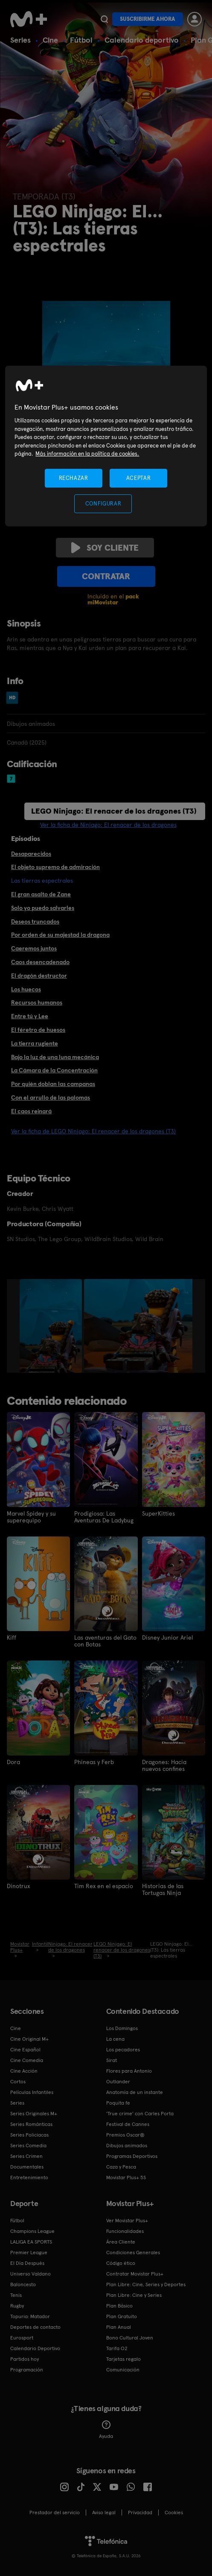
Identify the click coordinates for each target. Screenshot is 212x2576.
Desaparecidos (31, 853)
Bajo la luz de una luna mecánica (55, 1057)
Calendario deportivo (142, 39)
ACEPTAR (138, 477)
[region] (105, 446)
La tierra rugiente (34, 1043)
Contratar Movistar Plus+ (134, 2274)
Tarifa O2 (117, 2348)
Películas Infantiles (31, 2092)
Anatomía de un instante (134, 2092)
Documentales (27, 2167)
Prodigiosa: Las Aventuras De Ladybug (104, 1517)
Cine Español (25, 2050)
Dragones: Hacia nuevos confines (164, 1765)
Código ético (120, 2263)
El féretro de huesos (38, 1029)
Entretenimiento (29, 2177)
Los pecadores (123, 2050)
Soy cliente (105, 547)
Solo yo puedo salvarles (42, 907)
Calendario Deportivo (35, 2348)
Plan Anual (118, 2327)
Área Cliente (120, 2242)
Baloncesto (23, 2284)
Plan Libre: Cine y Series (134, 2295)
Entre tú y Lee (29, 1016)
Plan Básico (119, 2306)
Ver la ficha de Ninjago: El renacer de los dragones (108, 824)
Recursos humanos (36, 1002)
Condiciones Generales (133, 2252)
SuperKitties (158, 1513)
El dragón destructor (39, 975)
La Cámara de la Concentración (54, 1070)
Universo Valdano (30, 2274)
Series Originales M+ (33, 2114)
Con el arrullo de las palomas (50, 1097)
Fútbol (81, 39)
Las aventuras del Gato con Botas (105, 1641)
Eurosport (21, 2338)
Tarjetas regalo (123, 2359)
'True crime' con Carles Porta (140, 2114)
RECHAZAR (73, 477)
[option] (52, 1326)
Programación (26, 2370)
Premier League (28, 2252)
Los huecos (26, 989)
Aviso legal (104, 2512)
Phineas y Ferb (94, 1762)
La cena (115, 2039)
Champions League (32, 2231)
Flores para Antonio (129, 2071)
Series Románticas (31, 2124)
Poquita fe (118, 2103)
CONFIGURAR (103, 503)
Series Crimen (26, 2156)
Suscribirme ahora (147, 19)
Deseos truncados (35, 921)
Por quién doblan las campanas (53, 1083)
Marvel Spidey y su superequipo (31, 1517)
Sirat (111, 2060)
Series (20, 39)
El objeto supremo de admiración (55, 866)
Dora (13, 1762)
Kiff (11, 1637)
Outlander (118, 2082)
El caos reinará (31, 1111)
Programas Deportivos (131, 2156)
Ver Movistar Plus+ (127, 2221)
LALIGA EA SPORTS (31, 2242)
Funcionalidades (125, 2231)
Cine (50, 39)
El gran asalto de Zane (41, 894)
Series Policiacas (29, 2135)
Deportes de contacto (35, 2327)
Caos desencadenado (40, 962)
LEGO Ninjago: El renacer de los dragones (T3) (114, 810)
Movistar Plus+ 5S (126, 2177)
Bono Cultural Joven (129, 2338)
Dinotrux (18, 1886)
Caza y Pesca (121, 2167)
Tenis (16, 2295)
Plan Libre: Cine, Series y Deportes (146, 2284)
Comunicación (122, 2370)
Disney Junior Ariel (167, 1637)
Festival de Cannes (127, 2124)
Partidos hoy (24, 2359)
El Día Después (27, 2263)
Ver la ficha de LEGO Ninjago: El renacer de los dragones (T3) (93, 1131)
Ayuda (106, 2429)
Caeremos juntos (34, 948)
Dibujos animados (126, 2146)
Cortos (18, 2082)
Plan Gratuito (121, 2316)
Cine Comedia (26, 2060)
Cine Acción (24, 2071)
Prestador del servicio (54, 2512)
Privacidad (140, 2512)
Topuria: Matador (30, 2316)
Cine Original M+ (29, 2039)
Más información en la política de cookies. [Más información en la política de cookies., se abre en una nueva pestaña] (87, 454)
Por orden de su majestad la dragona (60, 934)
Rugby (17, 2306)
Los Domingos (122, 2028)
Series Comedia (28, 2146)
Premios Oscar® (125, 2135)
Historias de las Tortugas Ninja (162, 1889)
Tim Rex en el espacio (103, 1886)
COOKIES (174, 2512)
